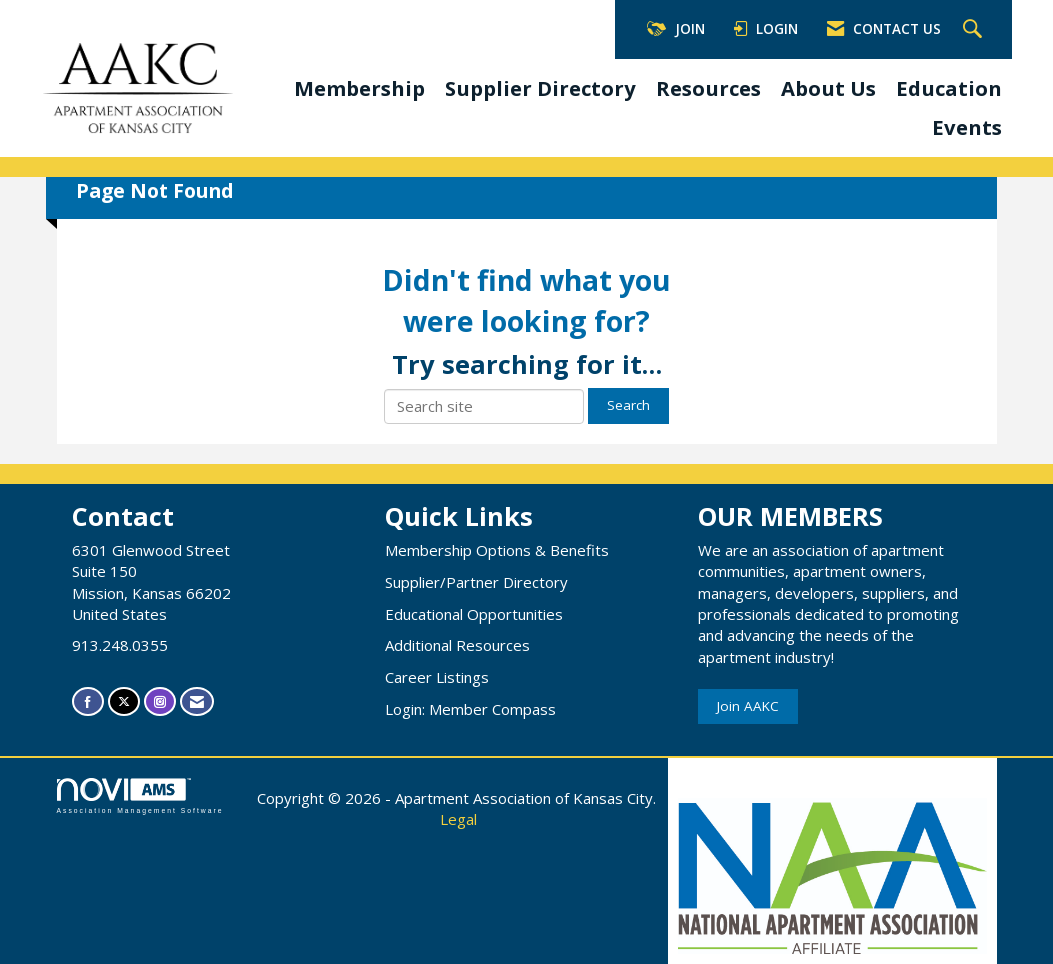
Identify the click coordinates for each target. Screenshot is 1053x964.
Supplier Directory (540, 88)
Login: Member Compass (470, 709)
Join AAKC (748, 706)
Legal (458, 819)
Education (949, 88)
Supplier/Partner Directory (476, 582)
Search (628, 405)
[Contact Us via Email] (197, 701)
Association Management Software (140, 796)
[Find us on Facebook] (88, 701)
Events (967, 127)
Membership (359, 88)
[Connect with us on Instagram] (160, 701)
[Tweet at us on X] (124, 701)
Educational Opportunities (474, 614)
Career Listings (437, 677)
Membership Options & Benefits (497, 550)
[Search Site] (975, 30)
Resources (708, 88)
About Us (828, 88)
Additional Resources (457, 645)
